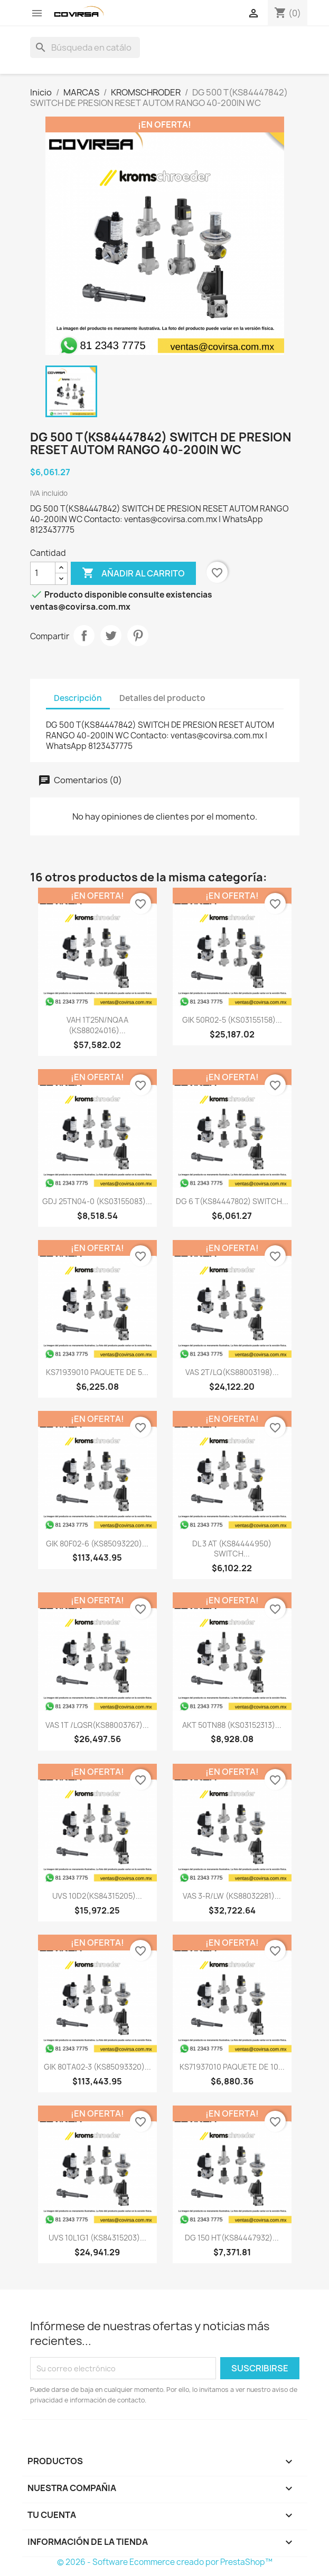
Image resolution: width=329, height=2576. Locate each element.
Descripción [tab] (78, 698)
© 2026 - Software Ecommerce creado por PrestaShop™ (164, 2562)
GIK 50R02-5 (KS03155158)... (232, 1020)
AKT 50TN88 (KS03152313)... (231, 1725)
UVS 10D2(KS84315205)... (97, 1896)
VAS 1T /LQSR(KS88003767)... (97, 1725)
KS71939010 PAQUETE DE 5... (97, 1372)
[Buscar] (85, 47)
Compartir (84, 635)
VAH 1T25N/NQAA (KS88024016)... (97, 1025)
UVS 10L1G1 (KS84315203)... (97, 2238)
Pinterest (137, 635)
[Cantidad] (42, 573)
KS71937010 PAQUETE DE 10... (232, 2067)
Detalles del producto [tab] (162, 698)
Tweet (110, 635)
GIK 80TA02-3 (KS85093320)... (97, 2067)
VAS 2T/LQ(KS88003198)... (232, 1372)
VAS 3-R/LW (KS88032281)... (232, 1896)
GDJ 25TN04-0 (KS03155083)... (97, 1201)
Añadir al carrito (133, 573)
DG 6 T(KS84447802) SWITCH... (232, 1201)
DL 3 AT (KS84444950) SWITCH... (231, 1549)
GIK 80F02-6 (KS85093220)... (97, 1544)
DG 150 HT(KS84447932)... (232, 2238)
